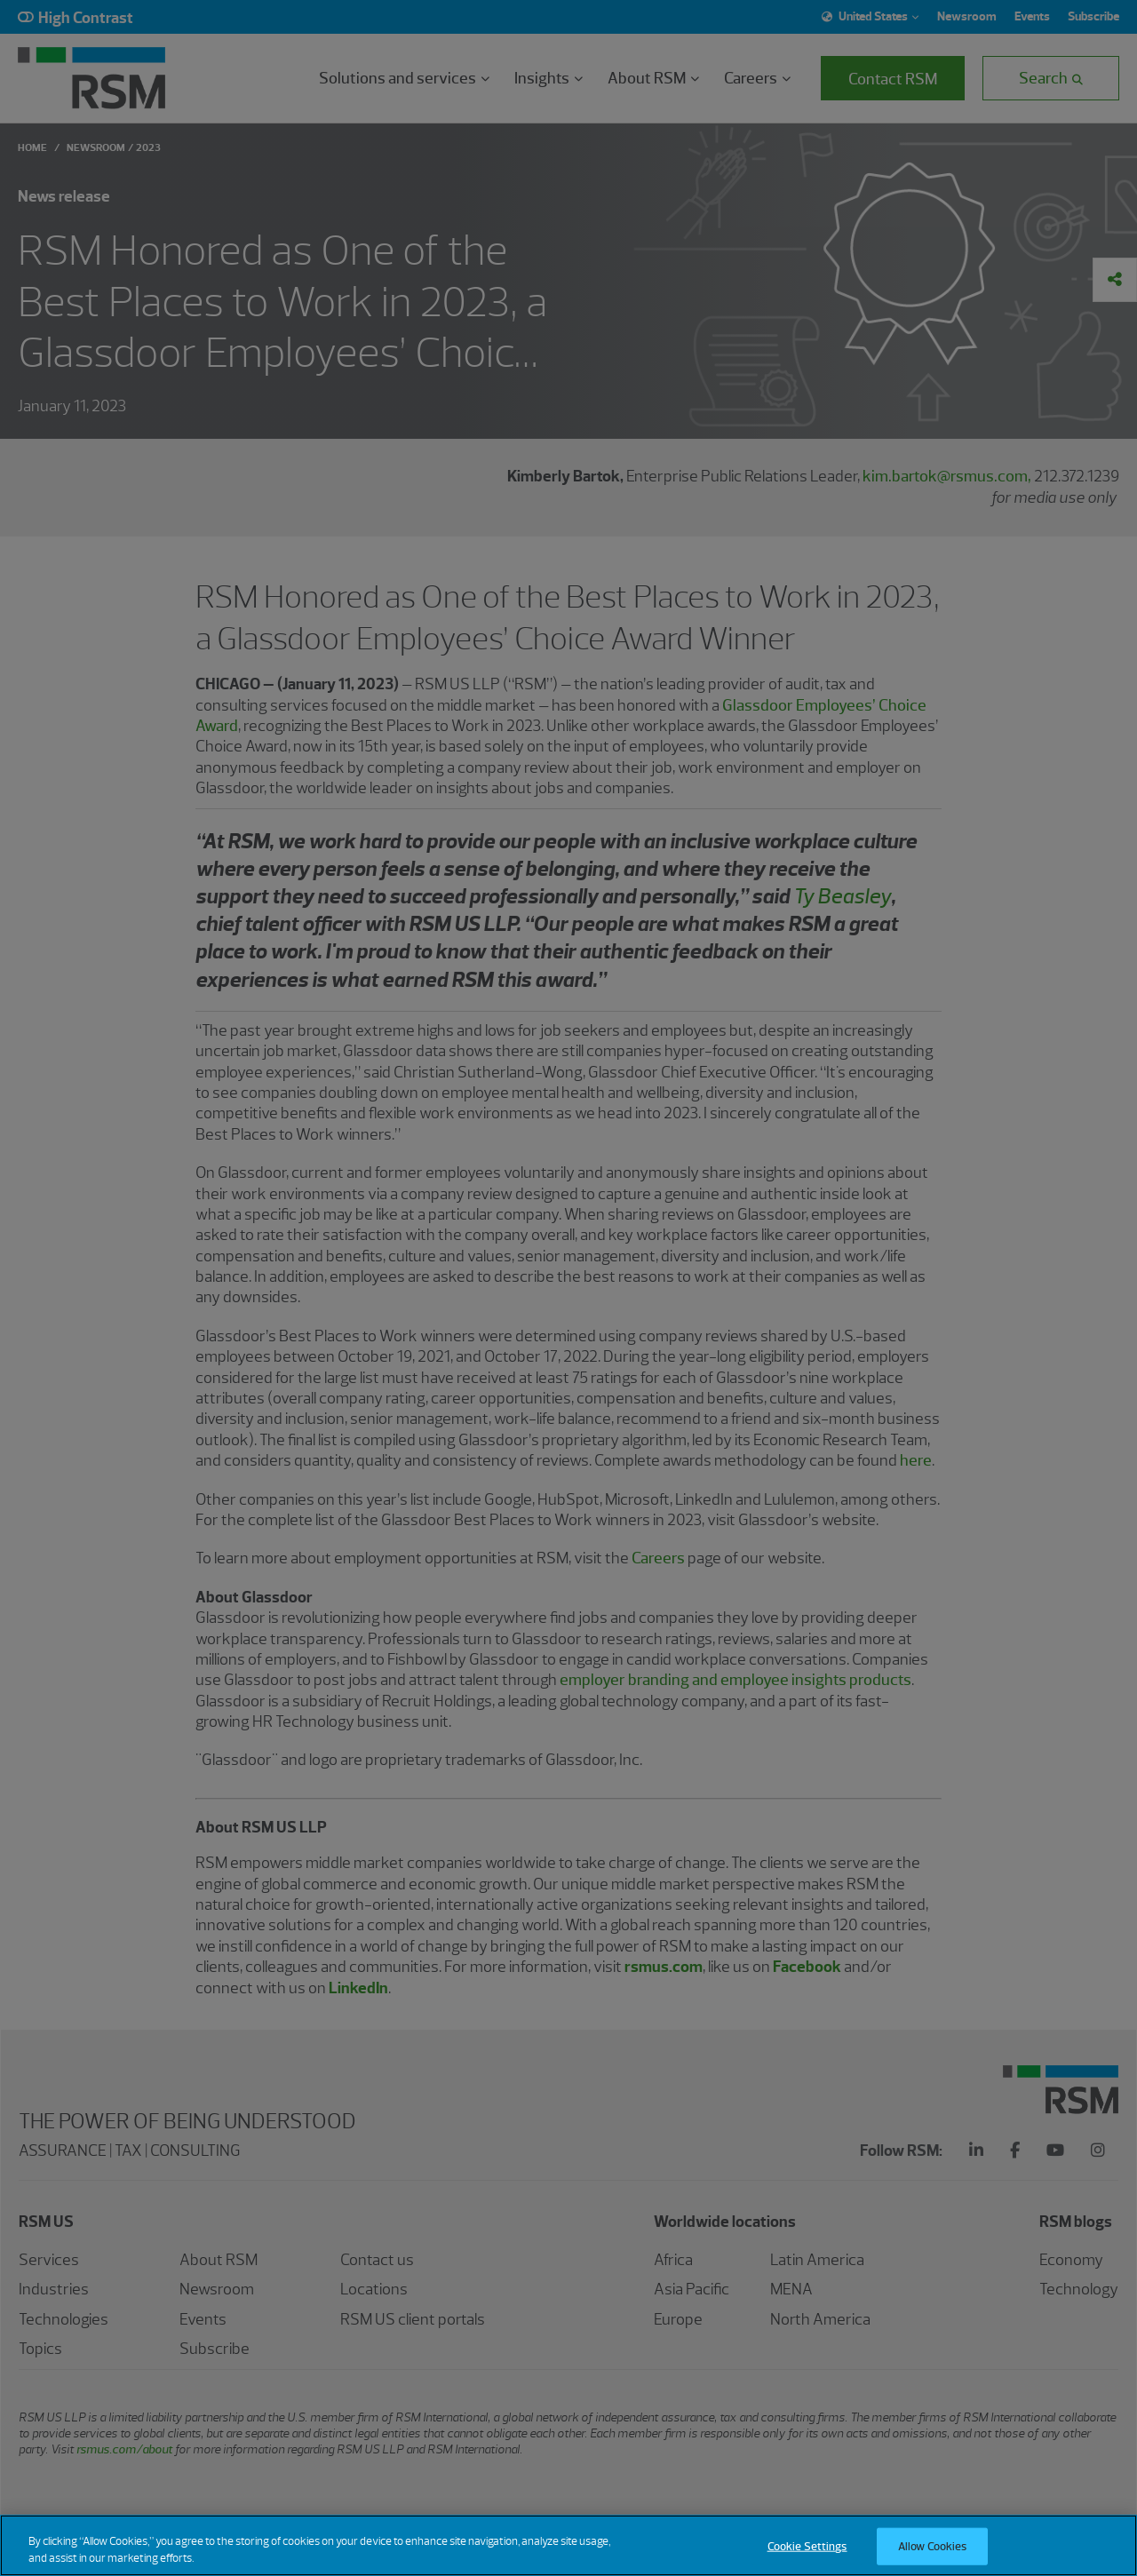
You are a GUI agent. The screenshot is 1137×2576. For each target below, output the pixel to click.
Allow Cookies (932, 2557)
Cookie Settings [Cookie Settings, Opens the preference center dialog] (807, 2557)
